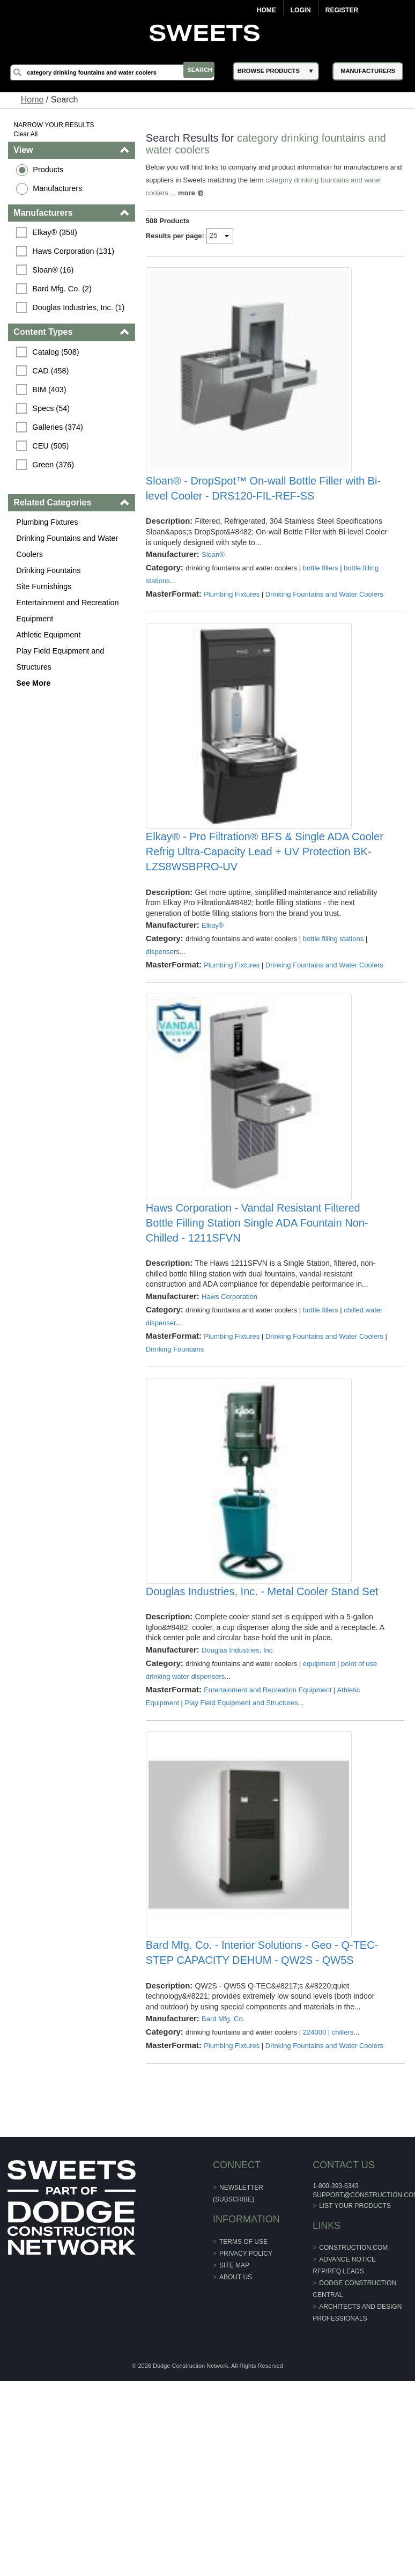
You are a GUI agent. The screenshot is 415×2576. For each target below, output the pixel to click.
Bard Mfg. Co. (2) (63, 288)
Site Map (234, 2432)
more (187, 193)
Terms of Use (243, 2408)
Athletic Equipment (50, 634)
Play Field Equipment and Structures (62, 659)
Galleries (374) (59, 427)
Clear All (28, 134)
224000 (315, 2199)
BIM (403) (51, 389)
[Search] (118, 72)
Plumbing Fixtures (49, 522)
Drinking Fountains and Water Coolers (69, 546)
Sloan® (213, 588)
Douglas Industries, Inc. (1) (80, 307)
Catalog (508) (57, 352)
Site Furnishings (45, 586)
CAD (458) (52, 370)
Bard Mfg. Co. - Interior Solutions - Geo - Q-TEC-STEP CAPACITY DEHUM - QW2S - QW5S (262, 2119)
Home (266, 10)
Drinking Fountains (50, 570)
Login (301, 10)
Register (341, 10)
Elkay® (213, 992)
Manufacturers (59, 188)
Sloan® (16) (55, 270)
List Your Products (354, 2372)
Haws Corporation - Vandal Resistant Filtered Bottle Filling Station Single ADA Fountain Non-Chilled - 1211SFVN (257, 1323)
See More (35, 683)
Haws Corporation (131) (75, 251)
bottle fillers (321, 601)
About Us (235, 2444)
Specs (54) (53, 408)
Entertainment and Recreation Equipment (69, 610)
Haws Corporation (230, 1396)
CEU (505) (52, 446)
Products (50, 169)
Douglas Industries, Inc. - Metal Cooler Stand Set (262, 1725)
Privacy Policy (245, 2420)
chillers (343, 2199)
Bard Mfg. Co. (223, 2186)
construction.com (352, 2414)
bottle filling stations (333, 1006)
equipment (319, 1797)
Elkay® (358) (56, 232)
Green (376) (55, 464)
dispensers (163, 1019)
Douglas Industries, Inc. (238, 1784)
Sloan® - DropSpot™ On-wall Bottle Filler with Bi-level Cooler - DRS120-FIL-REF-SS (263, 521)
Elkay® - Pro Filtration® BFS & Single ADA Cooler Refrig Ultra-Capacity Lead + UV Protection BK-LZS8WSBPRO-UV (265, 919)
